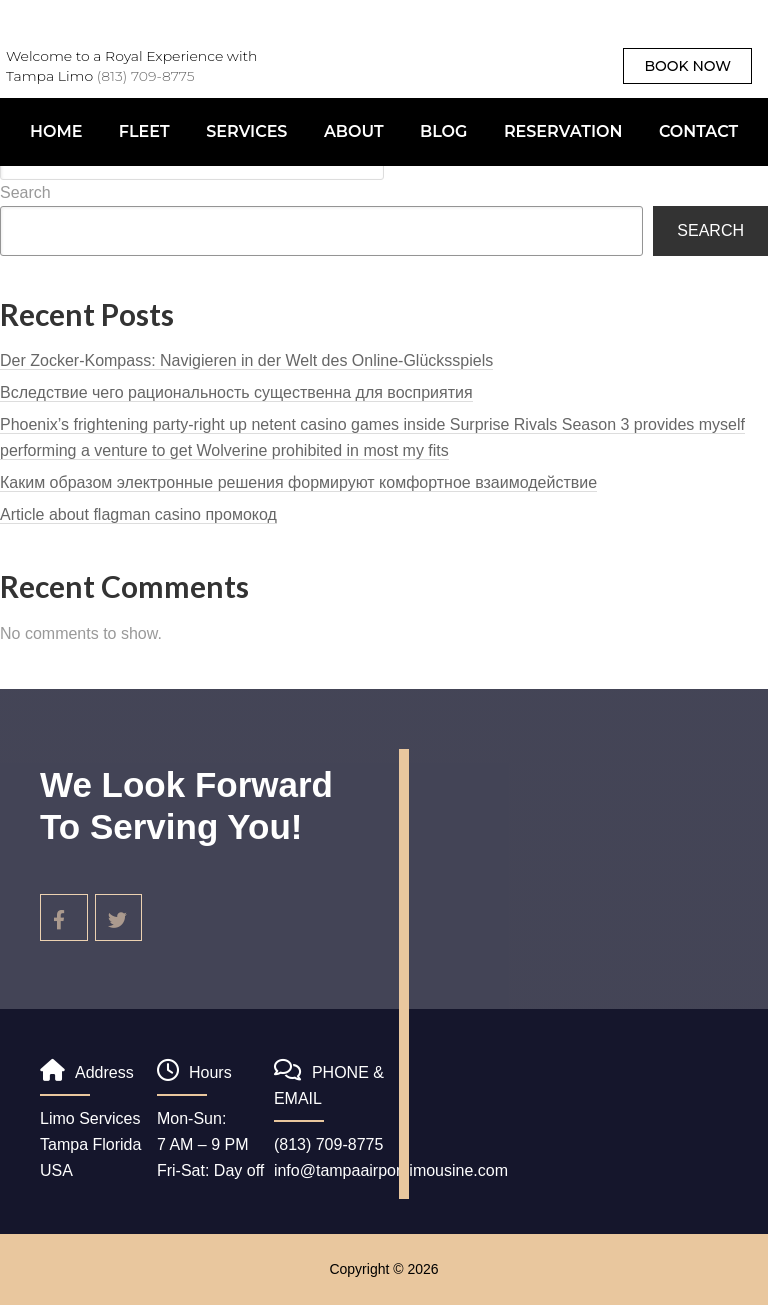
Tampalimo (352, 75)
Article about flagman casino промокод (138, 514)
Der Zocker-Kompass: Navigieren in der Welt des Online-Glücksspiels (246, 360)
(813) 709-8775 (146, 76)
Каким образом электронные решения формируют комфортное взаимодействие (298, 482)
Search (25, 192)
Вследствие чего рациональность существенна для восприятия (236, 392)
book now (687, 66)
